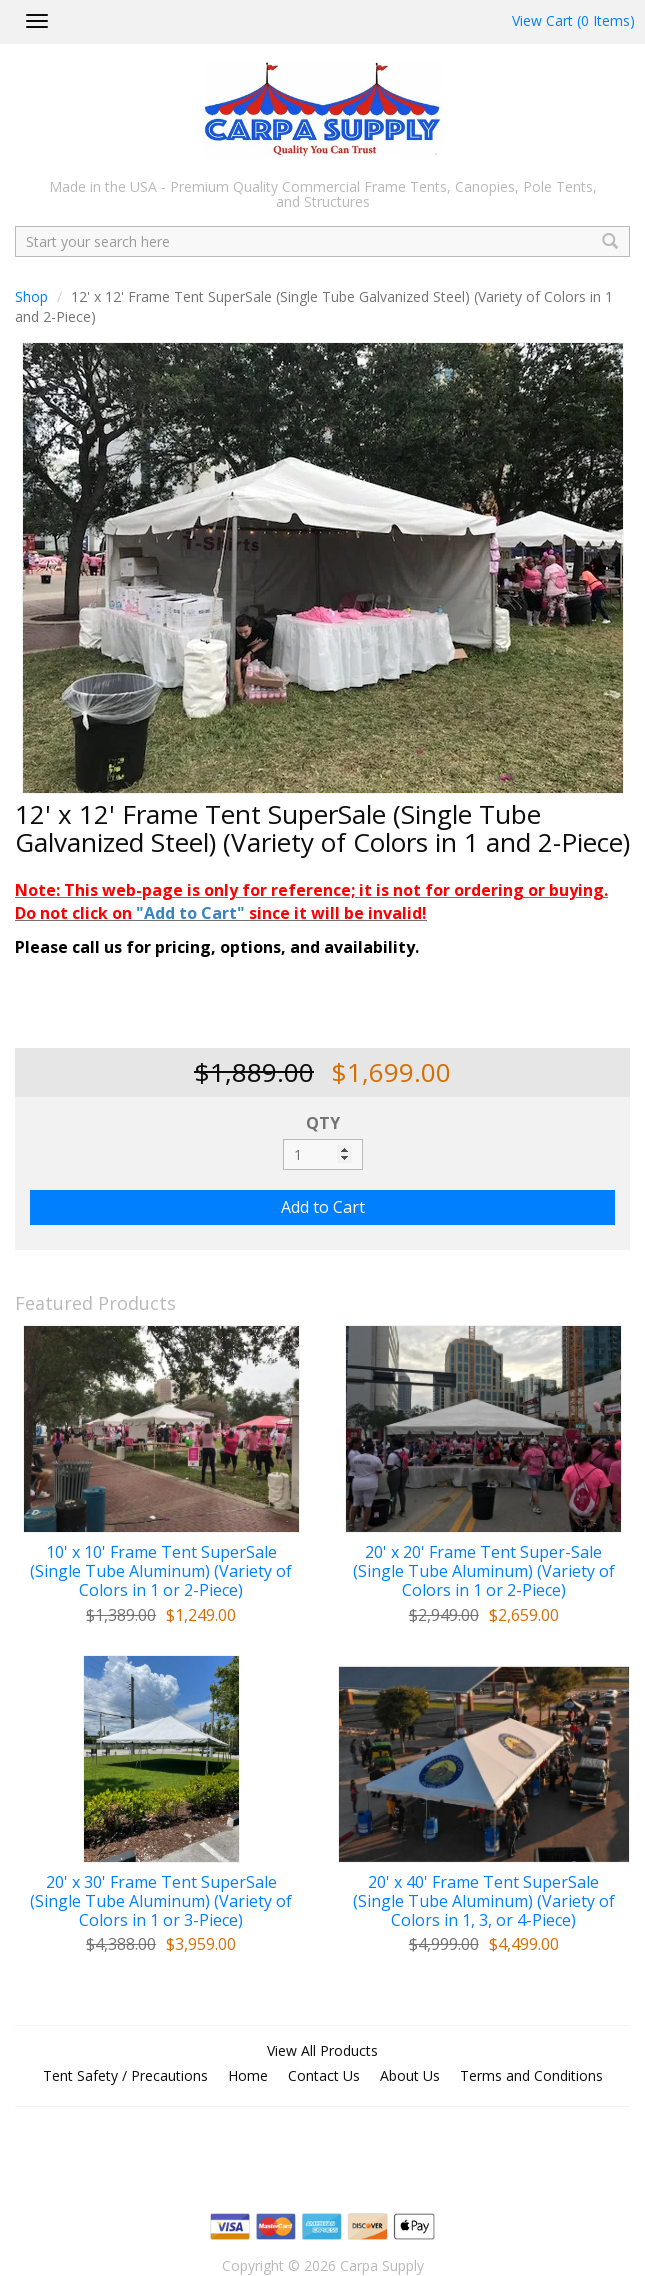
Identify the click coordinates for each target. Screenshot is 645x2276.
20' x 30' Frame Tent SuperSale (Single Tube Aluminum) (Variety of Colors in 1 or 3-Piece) (161, 1902)
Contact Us (324, 2075)
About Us (410, 2075)
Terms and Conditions (531, 2075)
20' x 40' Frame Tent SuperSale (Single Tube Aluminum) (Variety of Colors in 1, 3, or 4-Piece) (484, 1902)
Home (248, 2075)
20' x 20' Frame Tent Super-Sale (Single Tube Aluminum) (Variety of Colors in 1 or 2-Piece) (484, 1572)
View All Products (322, 2050)
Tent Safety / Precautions (125, 2075)
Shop (31, 296)
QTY (323, 1123)
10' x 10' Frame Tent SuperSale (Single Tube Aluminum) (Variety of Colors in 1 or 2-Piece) (161, 1572)
